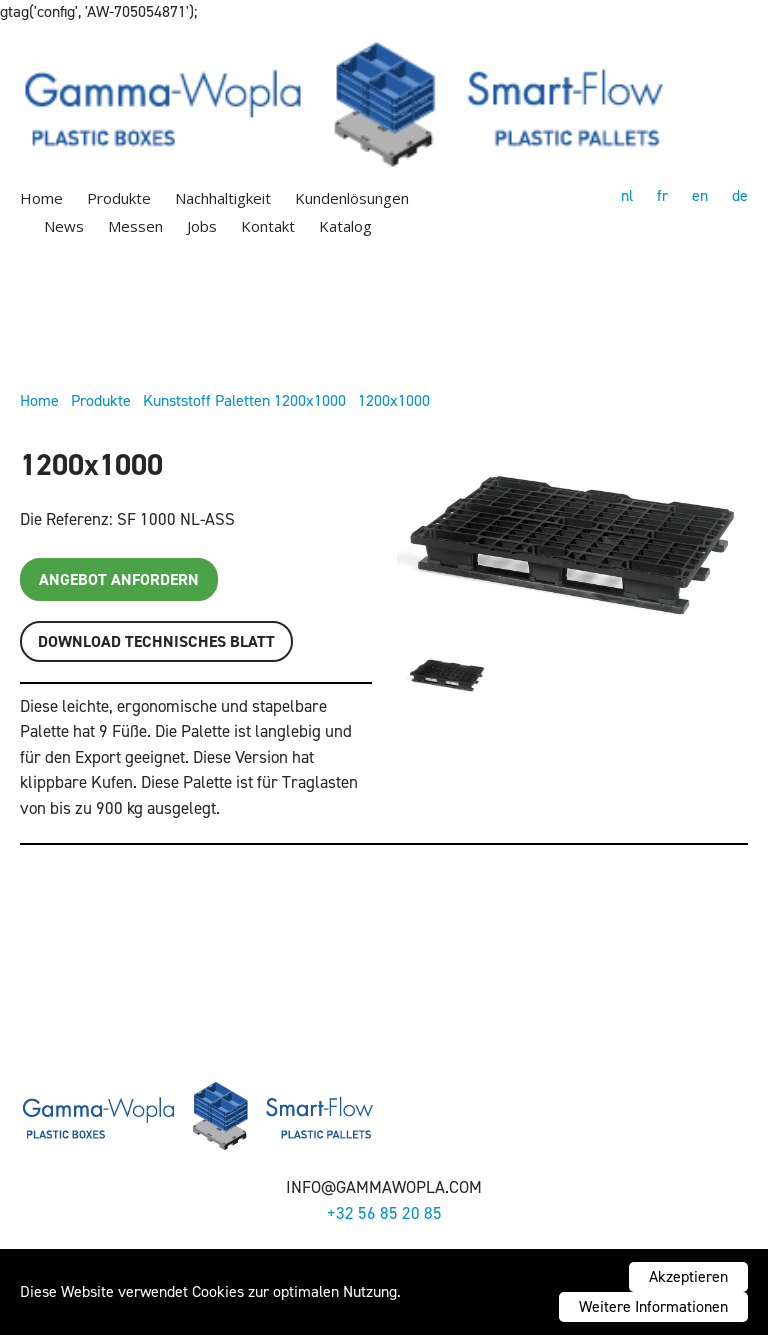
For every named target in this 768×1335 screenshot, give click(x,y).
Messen (135, 226)
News (64, 226)
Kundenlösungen (352, 198)
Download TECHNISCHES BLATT (156, 641)
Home (41, 198)
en (700, 195)
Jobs (202, 226)
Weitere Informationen (653, 1306)
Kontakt (268, 226)
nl (627, 195)
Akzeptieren (688, 1276)
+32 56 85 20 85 (384, 1213)
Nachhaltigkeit (223, 198)
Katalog (345, 226)
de (740, 195)
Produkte (119, 198)
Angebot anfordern (119, 579)
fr (662, 195)
